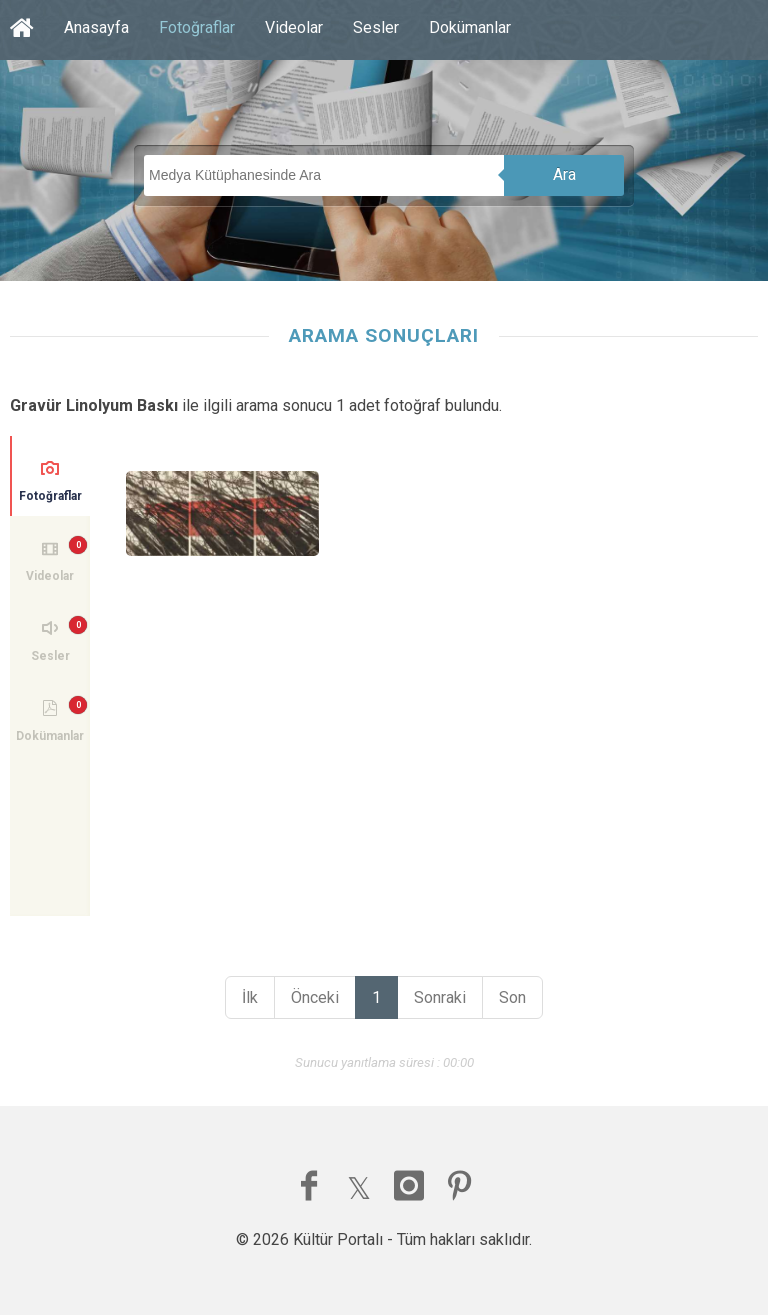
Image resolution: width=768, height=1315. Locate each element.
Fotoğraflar (197, 27)
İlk (250, 997)
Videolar (294, 27)
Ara (564, 174)
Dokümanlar (470, 27)
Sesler (376, 27)
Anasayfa (96, 27)
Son (512, 997)
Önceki (315, 997)
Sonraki (440, 997)
